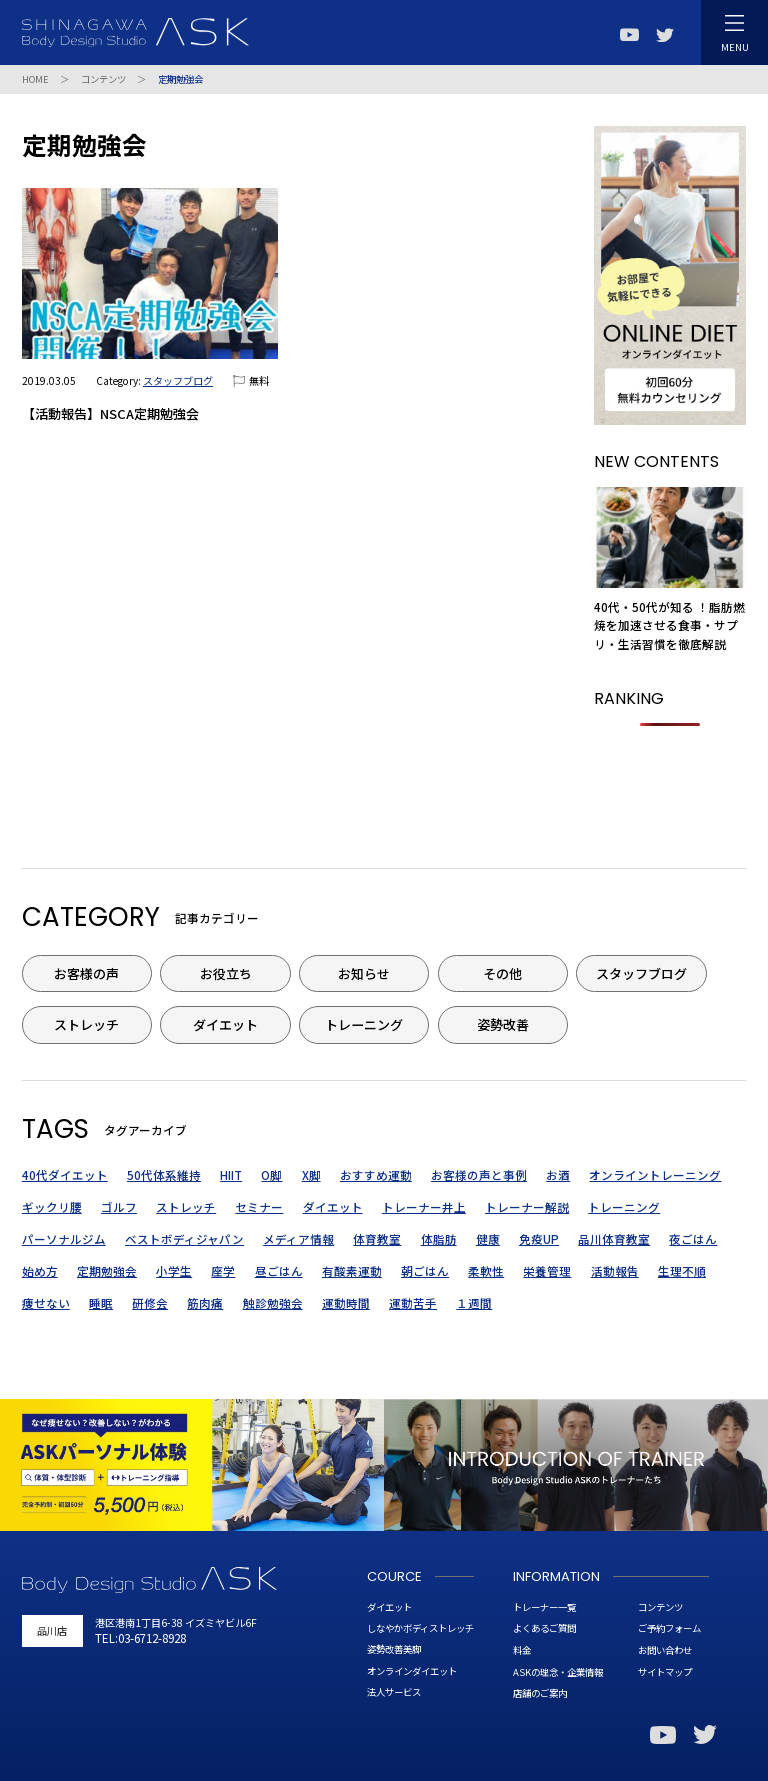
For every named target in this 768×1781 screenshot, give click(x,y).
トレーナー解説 (527, 1207)
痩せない (46, 1303)
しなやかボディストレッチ (420, 1628)
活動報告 (615, 1271)
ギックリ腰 (52, 1207)
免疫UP (539, 1239)
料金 (522, 1650)
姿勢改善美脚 (394, 1649)
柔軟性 (486, 1271)
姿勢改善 (503, 1024)
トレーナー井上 (424, 1207)
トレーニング (364, 1024)
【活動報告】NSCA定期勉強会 (110, 413)
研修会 (150, 1303)
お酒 (558, 1175)
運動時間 (346, 1303)
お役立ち (226, 973)
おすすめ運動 (376, 1175)
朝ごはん (425, 1271)
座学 (223, 1271)
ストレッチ (86, 1024)
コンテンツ (103, 79)
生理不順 (682, 1271)
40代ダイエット (65, 1175)
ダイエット (225, 1024)
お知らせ (364, 973)
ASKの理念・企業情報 (558, 1672)
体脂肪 (439, 1239)
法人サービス (394, 1692)
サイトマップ (665, 1672)
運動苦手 (413, 1303)
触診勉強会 (273, 1303)
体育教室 (377, 1239)
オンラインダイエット (412, 1671)
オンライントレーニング (655, 1175)
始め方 (40, 1271)
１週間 (474, 1303)
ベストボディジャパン (184, 1239)
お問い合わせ (665, 1650)
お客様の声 (86, 973)
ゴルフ (119, 1207)
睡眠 (101, 1303)
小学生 (174, 1271)
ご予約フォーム (669, 1628)
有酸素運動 (352, 1271)
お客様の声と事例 (479, 1175)
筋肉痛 (205, 1303)
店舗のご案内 (540, 1693)
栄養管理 (547, 1271)
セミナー (259, 1207)
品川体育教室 (614, 1239)
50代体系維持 (164, 1175)
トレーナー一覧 (544, 1607)
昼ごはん (279, 1271)
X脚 (311, 1175)
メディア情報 (298, 1239)
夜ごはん (693, 1239)
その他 (502, 973)
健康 (488, 1239)
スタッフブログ (178, 380)
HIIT (231, 1175)
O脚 (271, 1175)
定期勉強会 (107, 1271)
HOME (35, 79)
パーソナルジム (64, 1239)
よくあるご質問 (544, 1628)
